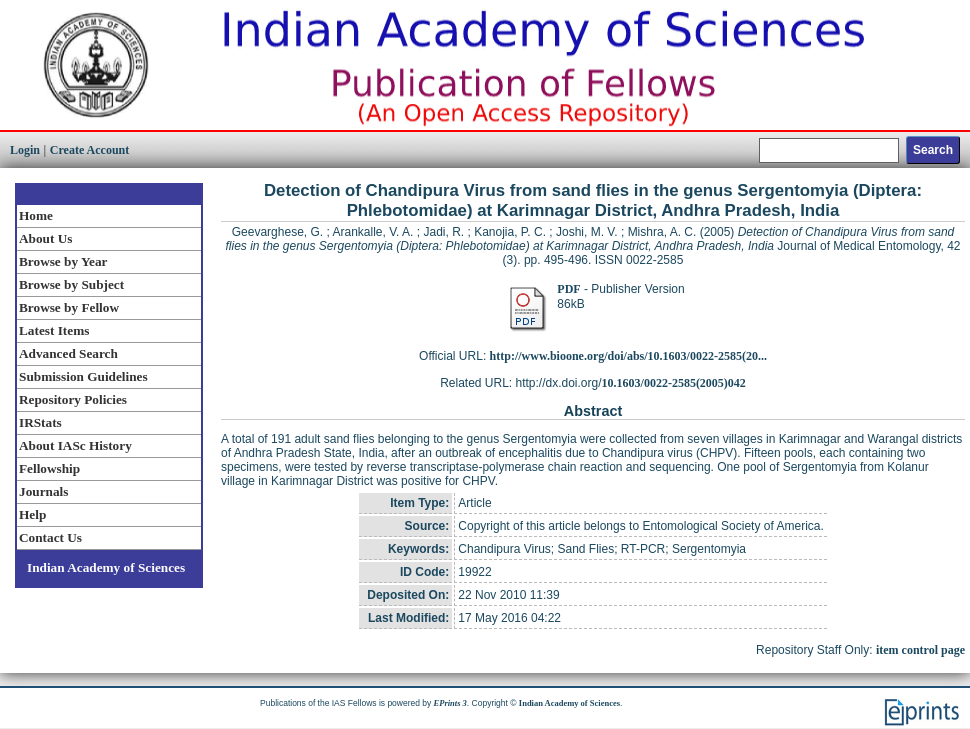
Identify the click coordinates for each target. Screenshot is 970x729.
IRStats (40, 422)
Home (36, 215)
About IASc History (75, 445)
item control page (920, 650)
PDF (568, 289)
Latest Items (54, 330)
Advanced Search (68, 353)
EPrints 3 (450, 703)
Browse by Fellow (69, 307)
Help (32, 514)
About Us (45, 238)
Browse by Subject (71, 284)
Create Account (89, 150)
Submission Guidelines (83, 376)
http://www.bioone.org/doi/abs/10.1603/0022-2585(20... (628, 356)
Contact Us (50, 537)
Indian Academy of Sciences (106, 567)
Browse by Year (63, 261)
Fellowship (49, 468)
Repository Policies (73, 399)
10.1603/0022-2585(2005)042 (674, 383)
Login (25, 150)
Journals (43, 491)
